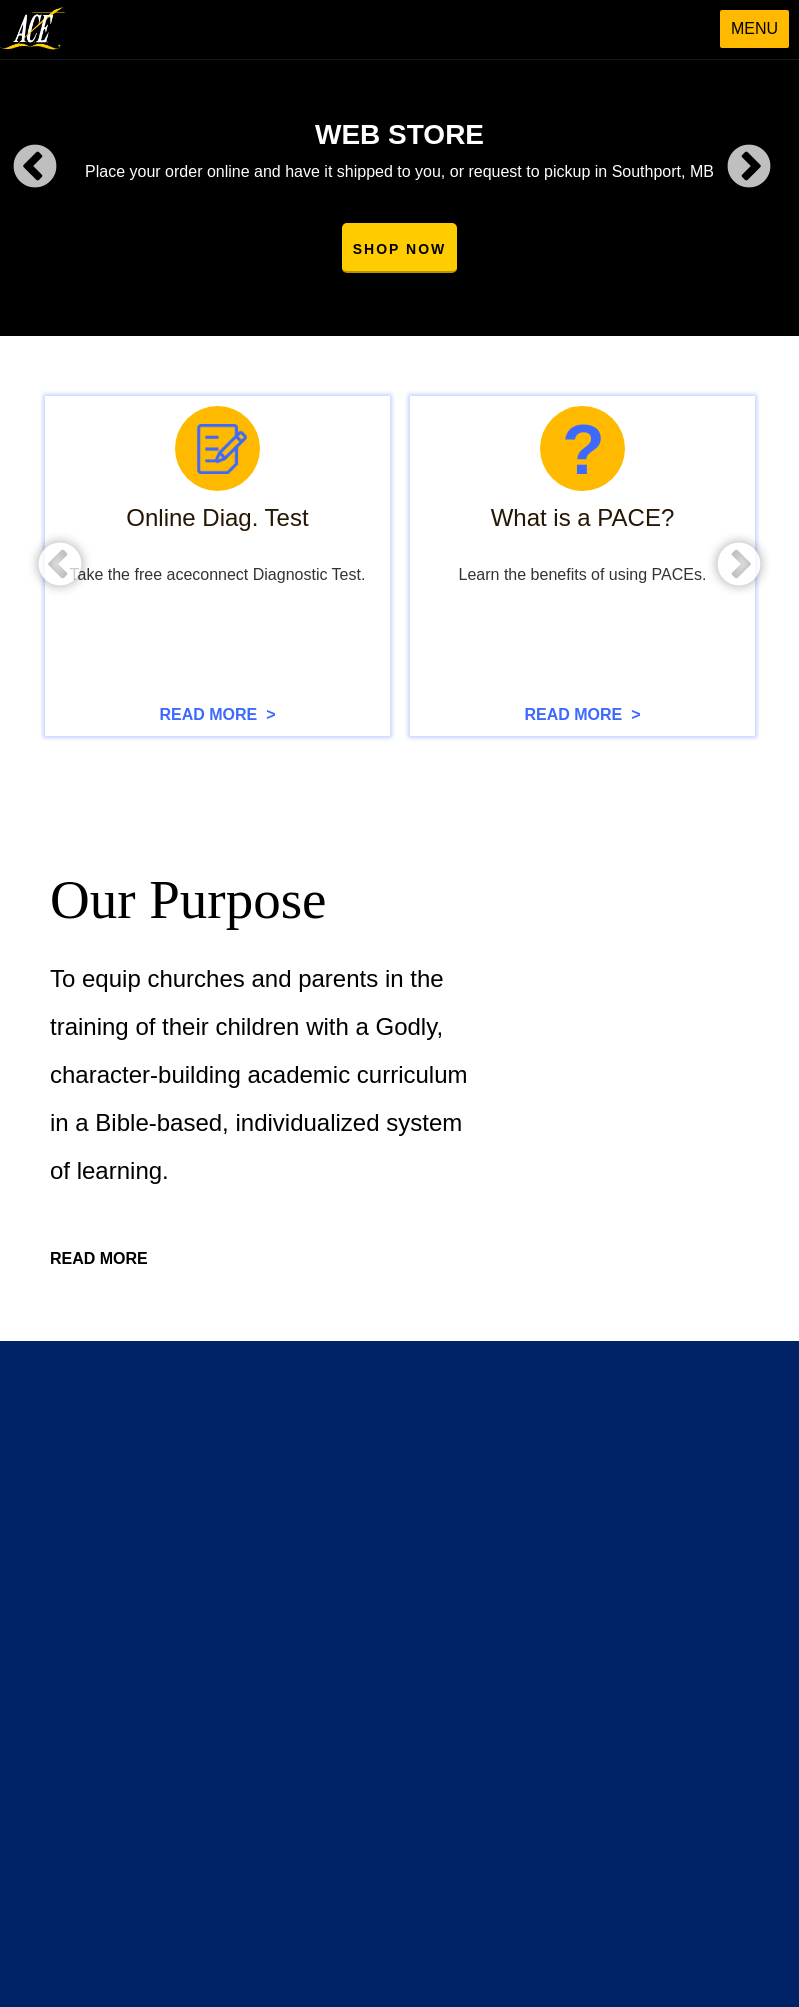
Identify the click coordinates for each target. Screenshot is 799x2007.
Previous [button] (35, 168)
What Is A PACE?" (170, 1498)
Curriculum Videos (450, 1472)
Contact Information (455, 1671)
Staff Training (434, 1550)
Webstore (422, 1446)
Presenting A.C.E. (169, 1472)
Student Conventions (459, 1576)
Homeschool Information (190, 1524)
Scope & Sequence (174, 1576)
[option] (399, 168)
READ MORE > (217, 714)
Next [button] (749, 168)
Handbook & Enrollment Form (207, 1628)
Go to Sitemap (168, 1373)
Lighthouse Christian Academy (210, 1602)
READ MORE (99, 1259)
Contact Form (435, 1697)
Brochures (144, 1550)
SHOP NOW (400, 249)
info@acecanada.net (503, 1801)
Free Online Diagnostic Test (481, 1498)
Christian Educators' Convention (495, 1524)
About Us (141, 1446)
